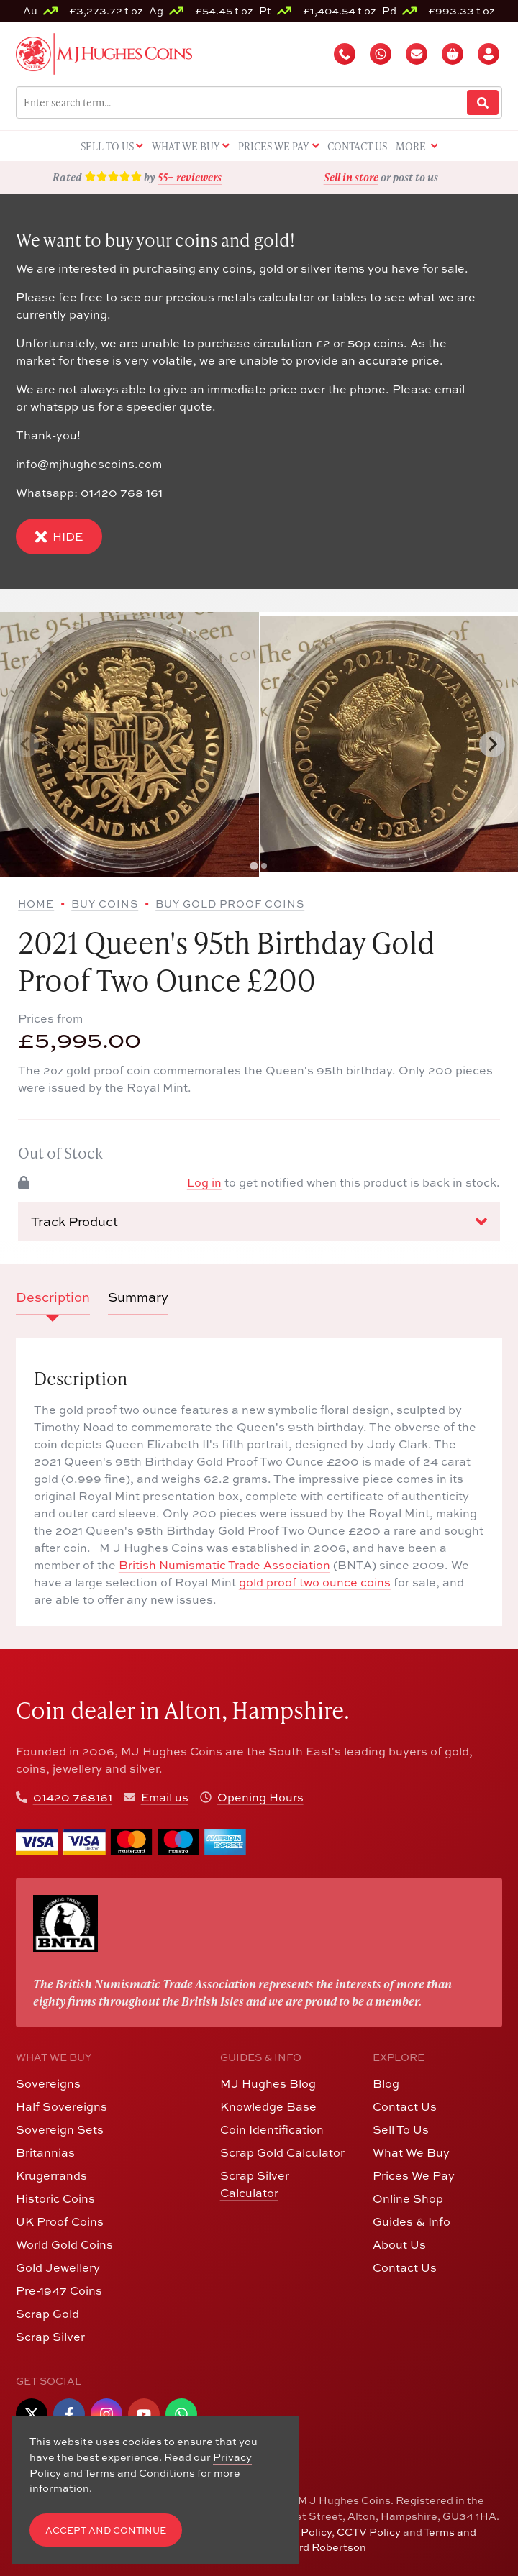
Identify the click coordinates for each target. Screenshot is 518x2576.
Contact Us (405, 2106)
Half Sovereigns (61, 2106)
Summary (138, 1296)
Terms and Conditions (139, 2472)
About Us (399, 2244)
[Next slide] (492, 744)
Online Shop (408, 2198)
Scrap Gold (47, 2313)
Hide (59, 536)
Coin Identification (272, 2129)
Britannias (45, 2152)
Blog (386, 2083)
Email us (164, 1797)
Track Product (259, 1221)
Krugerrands (51, 2175)
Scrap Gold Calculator (282, 2152)
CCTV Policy (369, 2531)
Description (53, 1296)
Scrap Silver (50, 2336)
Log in (204, 1182)
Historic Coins (55, 2198)
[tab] (254, 865)
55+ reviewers (190, 177)
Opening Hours (260, 1797)
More (416, 147)
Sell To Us (401, 2129)
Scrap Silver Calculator (254, 2184)
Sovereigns (48, 2083)
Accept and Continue (105, 2530)
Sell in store (351, 177)
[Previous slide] (26, 744)
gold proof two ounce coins (315, 1582)
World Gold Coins (64, 2244)
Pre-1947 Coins (59, 2290)
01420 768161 (72, 1797)
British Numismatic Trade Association (224, 1564)
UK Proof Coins (60, 2221)
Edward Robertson (318, 2546)
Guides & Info (411, 2221)
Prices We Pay (414, 2175)
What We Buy (411, 2152)
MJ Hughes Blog (268, 2083)
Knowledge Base (268, 2106)
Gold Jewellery (58, 2267)
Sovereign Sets (60, 2129)
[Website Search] (483, 102)
